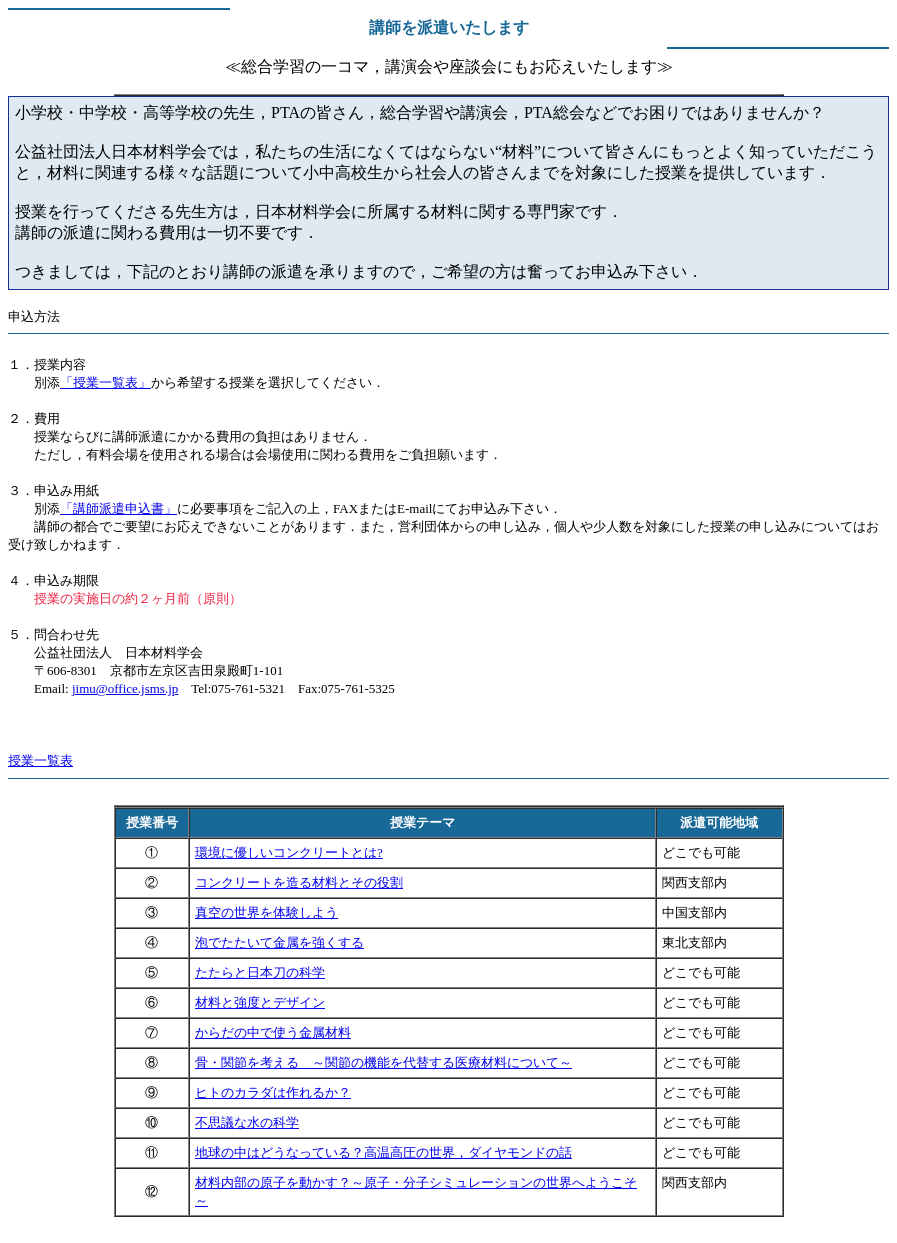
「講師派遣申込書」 (118, 508)
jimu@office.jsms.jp (125, 688)
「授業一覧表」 (105, 382)
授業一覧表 (40, 760)
